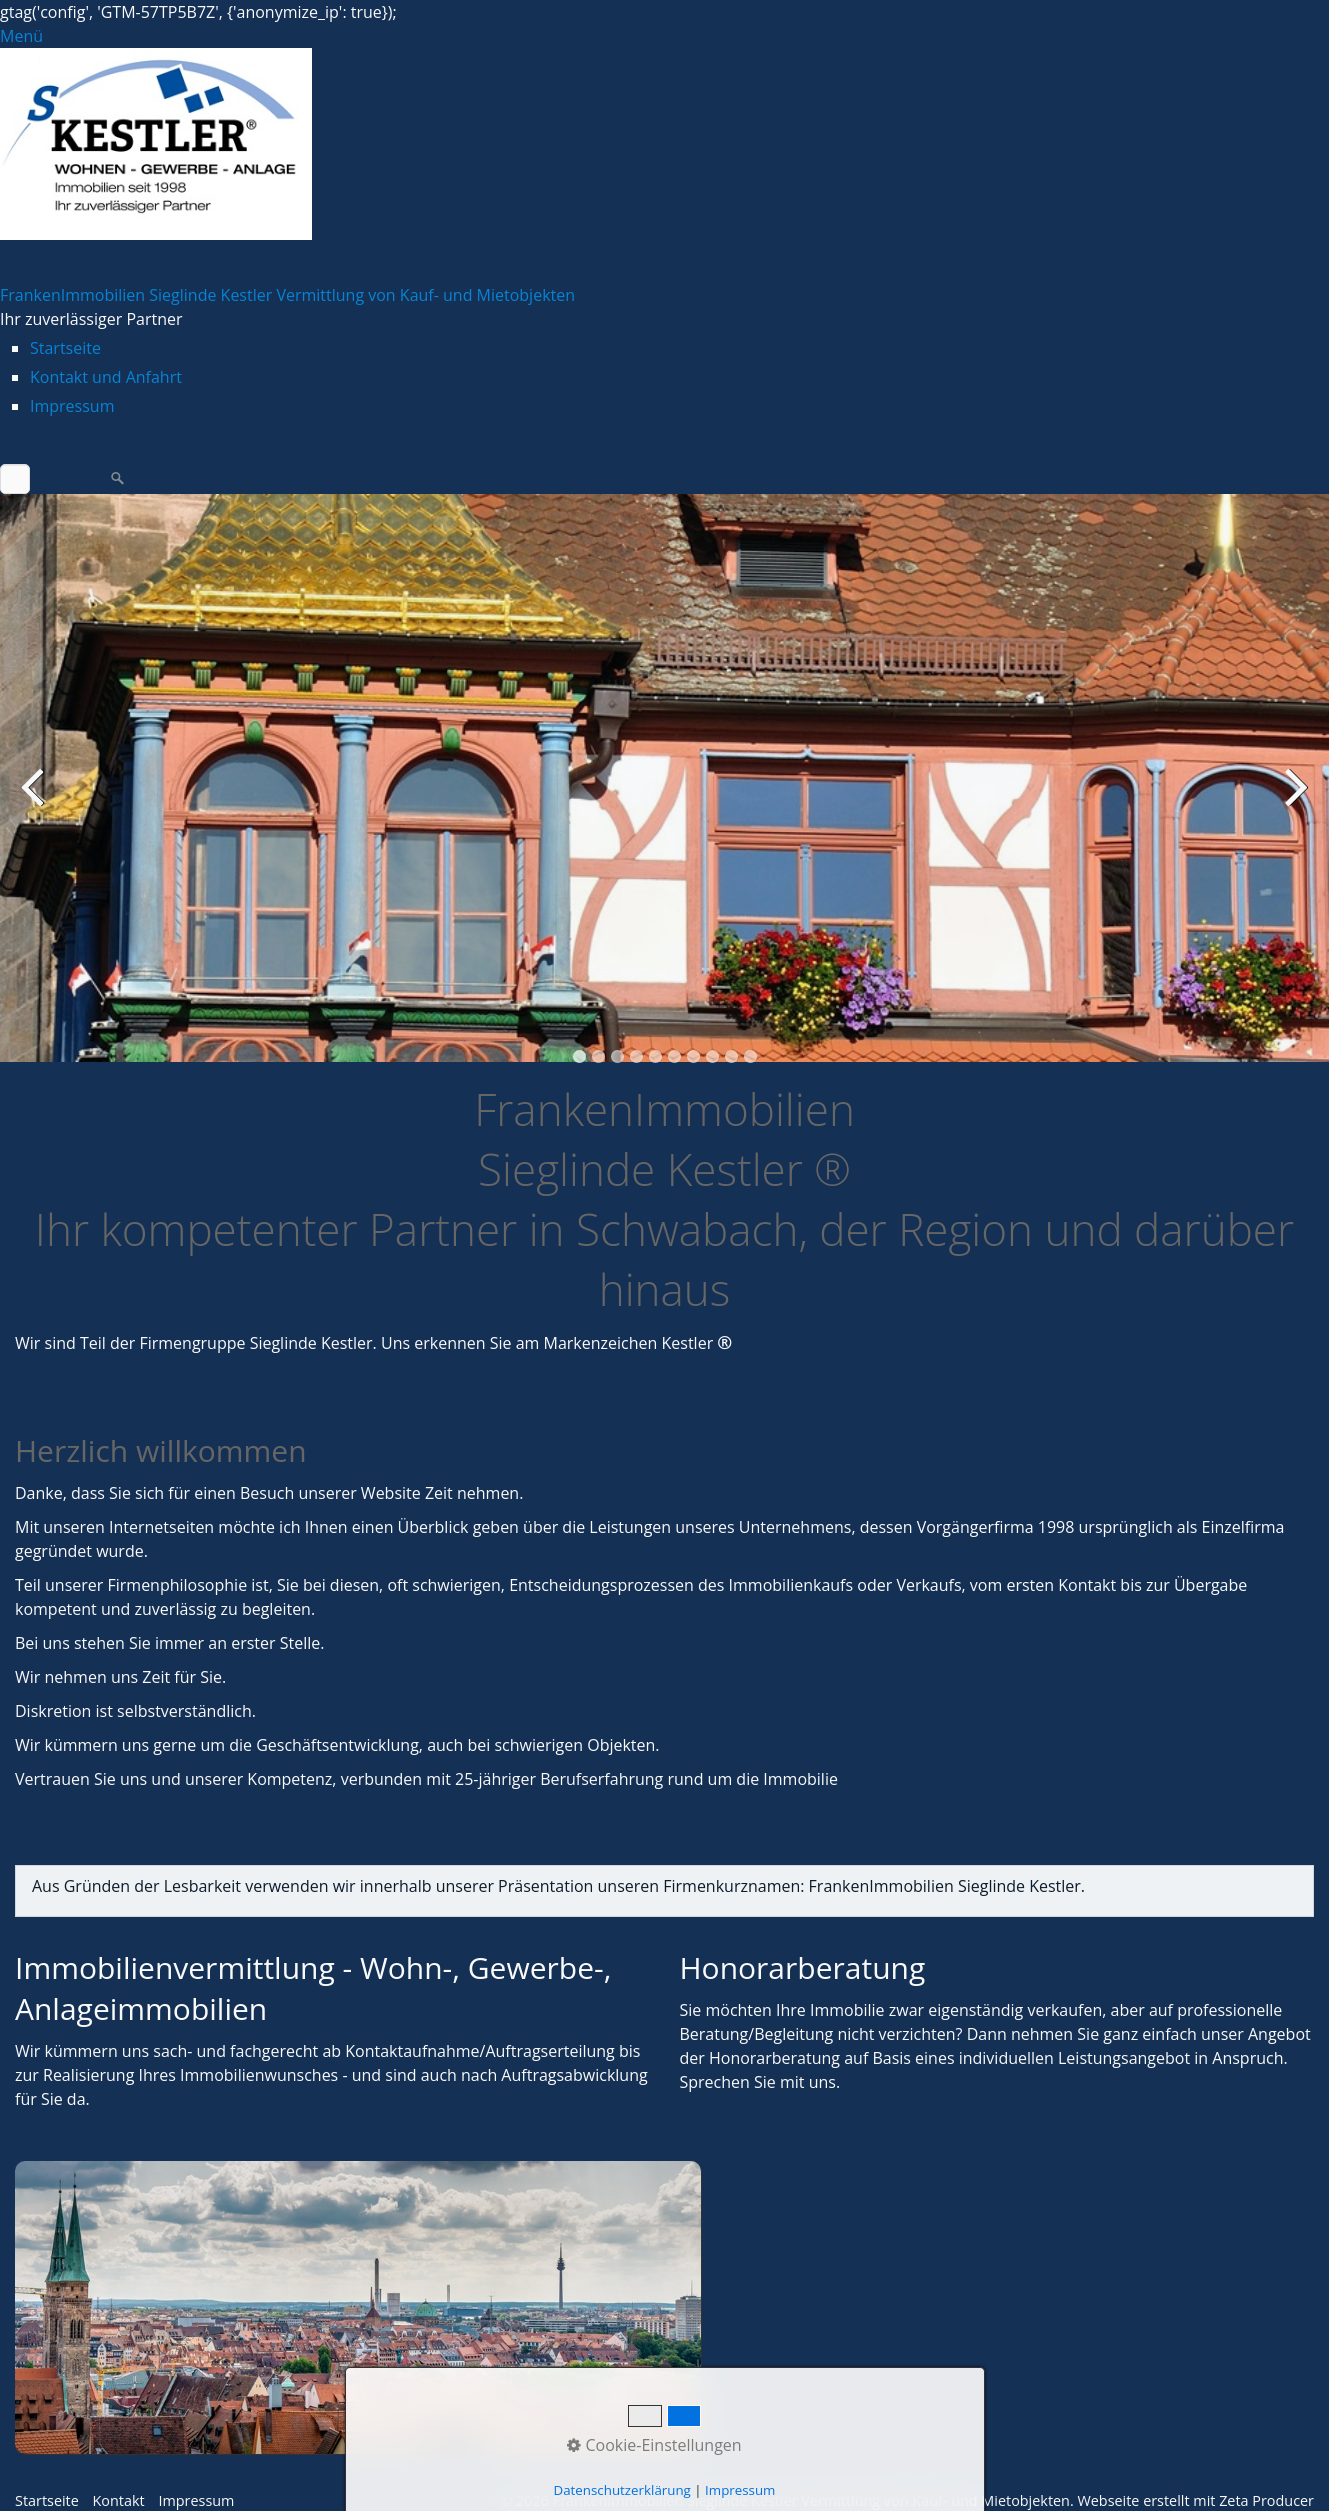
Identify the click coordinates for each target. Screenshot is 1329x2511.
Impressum (72, 406)
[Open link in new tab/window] (358, 2307)
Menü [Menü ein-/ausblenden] (21, 36)
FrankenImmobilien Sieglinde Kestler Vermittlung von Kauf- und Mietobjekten (287, 295)
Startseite (65, 348)
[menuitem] (679, 348)
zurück (35, 801)
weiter (1294, 801)
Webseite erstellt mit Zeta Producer (1195, 2500)
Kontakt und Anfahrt (106, 377)
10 (750, 1056)
